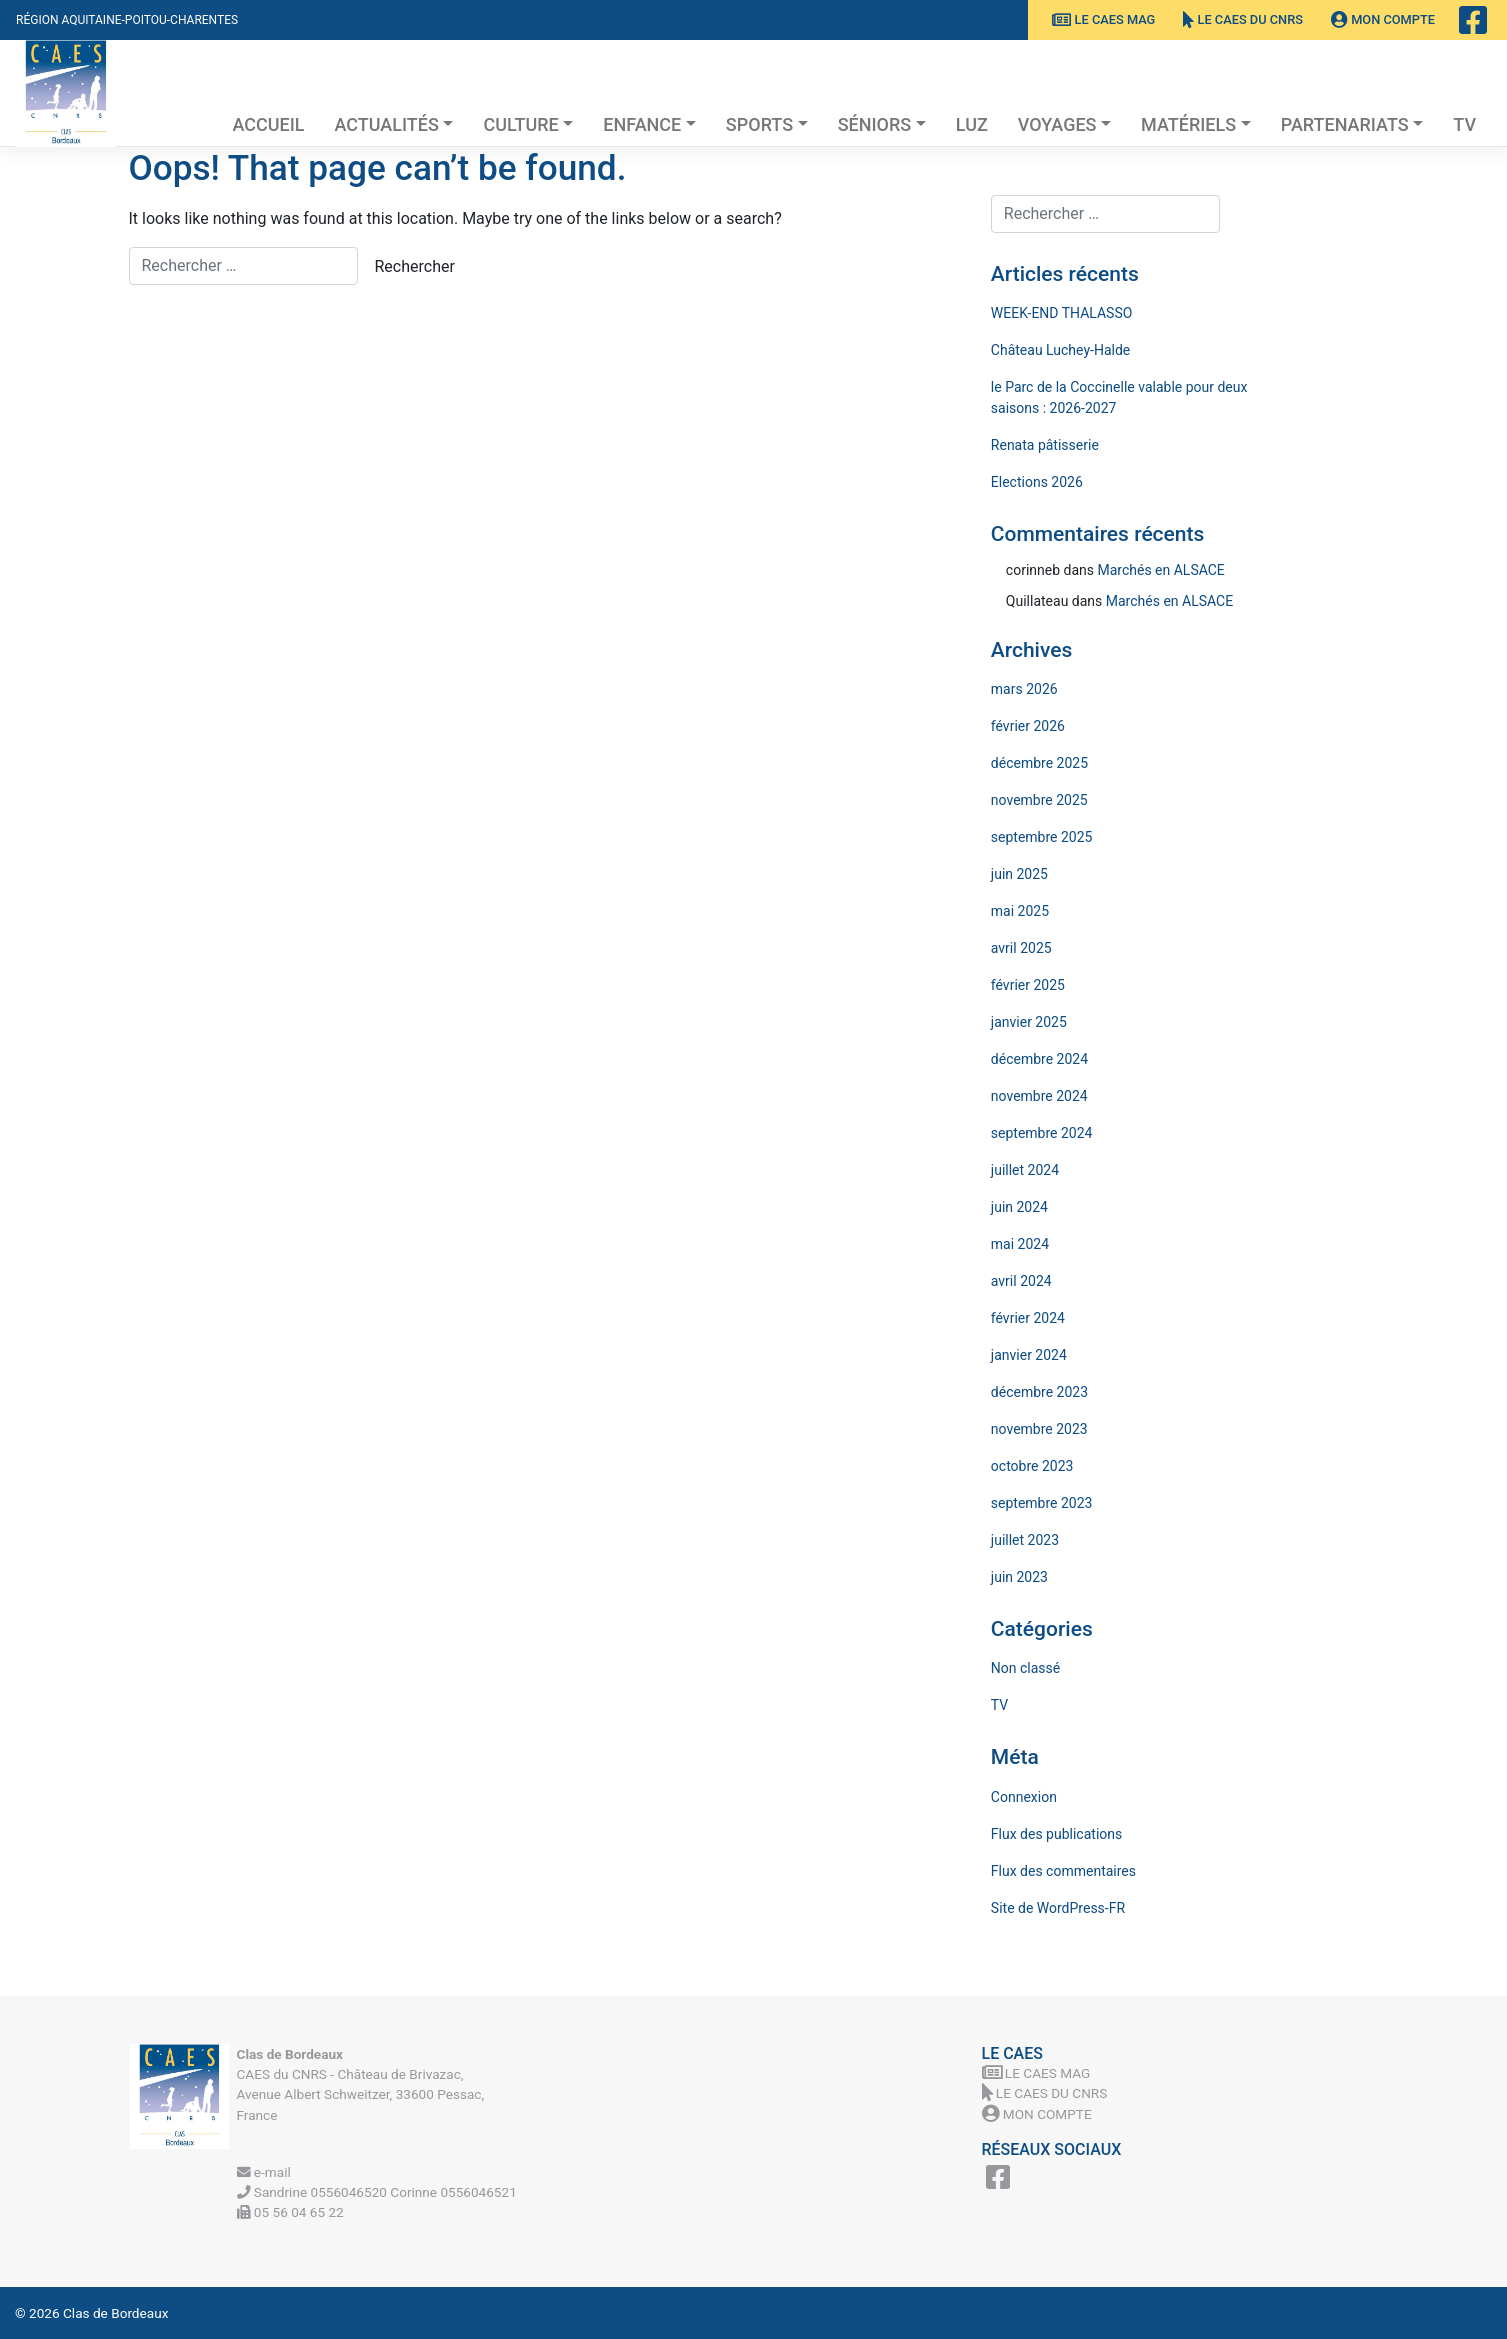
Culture (520, 124)
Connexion (1024, 1797)
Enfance (642, 124)
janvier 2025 (1029, 1022)
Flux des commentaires (1063, 1871)
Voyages (1057, 124)
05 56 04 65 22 (290, 2212)
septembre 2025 (1042, 837)
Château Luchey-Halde (1060, 350)
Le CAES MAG (1103, 19)
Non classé (1025, 1668)
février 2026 (1028, 726)
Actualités (387, 124)
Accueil (268, 124)
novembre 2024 (1039, 1096)
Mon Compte (1383, 19)
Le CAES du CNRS (1243, 19)
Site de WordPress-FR (1058, 1908)
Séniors (875, 124)
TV (1464, 124)
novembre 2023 (1039, 1429)
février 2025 (1028, 985)
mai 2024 (1020, 1244)
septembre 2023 (1042, 1503)
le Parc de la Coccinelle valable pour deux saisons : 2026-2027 (1119, 397)
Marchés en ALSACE (1160, 570)
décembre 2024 (1039, 1059)
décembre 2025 (1039, 763)
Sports (759, 124)
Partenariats (1345, 124)
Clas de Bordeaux (115, 2313)
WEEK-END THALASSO (1062, 313)
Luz (972, 124)
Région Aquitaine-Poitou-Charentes (127, 20)
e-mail (264, 2172)
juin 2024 (1019, 1207)
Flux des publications (1056, 1834)
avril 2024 (1021, 1281)
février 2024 (1028, 1318)
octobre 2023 (1032, 1466)
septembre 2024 (1042, 1133)
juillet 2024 (1025, 1170)
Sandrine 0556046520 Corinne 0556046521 (377, 2192)
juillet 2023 (1025, 1540)
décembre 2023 (1039, 1392)
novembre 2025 (1039, 800)
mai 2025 (1020, 911)
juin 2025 (1019, 874)
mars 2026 (1024, 689)
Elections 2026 (1037, 482)
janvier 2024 (1029, 1355)
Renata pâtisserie (1045, 445)
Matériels (1188, 124)
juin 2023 (1019, 1577)
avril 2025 (1021, 948)
